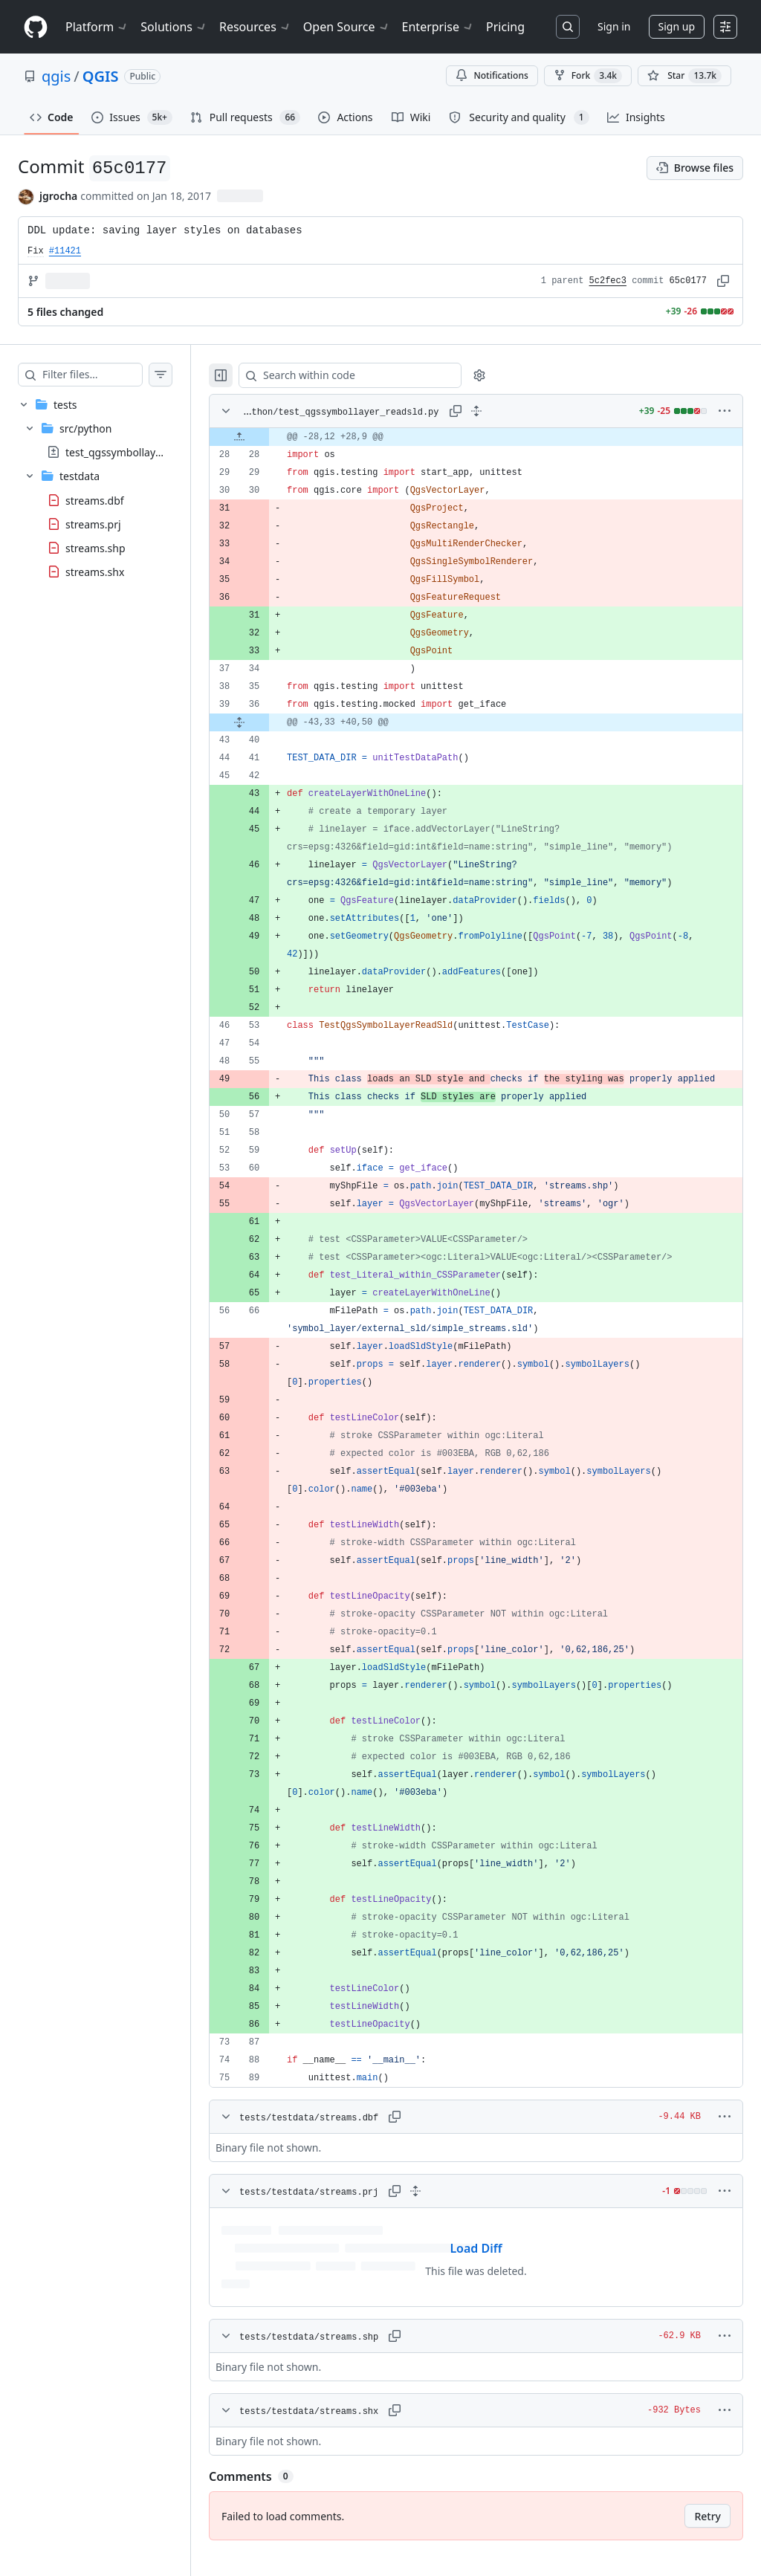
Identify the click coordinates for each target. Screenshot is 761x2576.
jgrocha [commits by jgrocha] (58, 196)
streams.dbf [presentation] (94, 500)
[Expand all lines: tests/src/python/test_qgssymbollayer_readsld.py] (491, 411)
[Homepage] (36, 27)
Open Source (346, 27)
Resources (255, 27)
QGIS (100, 76)
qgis (56, 76)
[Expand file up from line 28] (269, 437)
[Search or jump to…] (568, 27)
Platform (97, 27)
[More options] (724, 411)
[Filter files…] (107, 374)
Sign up (676, 26)
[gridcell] (490, 437)
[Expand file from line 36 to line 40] (269, 722)
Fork (588, 75)
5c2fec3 (607, 281)
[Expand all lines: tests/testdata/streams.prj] (445, 2208)
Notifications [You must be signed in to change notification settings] (492, 75)
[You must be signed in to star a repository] (684, 75)
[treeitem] (110, 487)
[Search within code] (373, 375)
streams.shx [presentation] (94, 571)
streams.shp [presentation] (95, 547)
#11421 (65, 251)
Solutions (173, 27)
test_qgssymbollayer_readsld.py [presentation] (143, 452)
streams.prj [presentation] (93, 524)
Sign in (614, 26)
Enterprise (438, 27)
